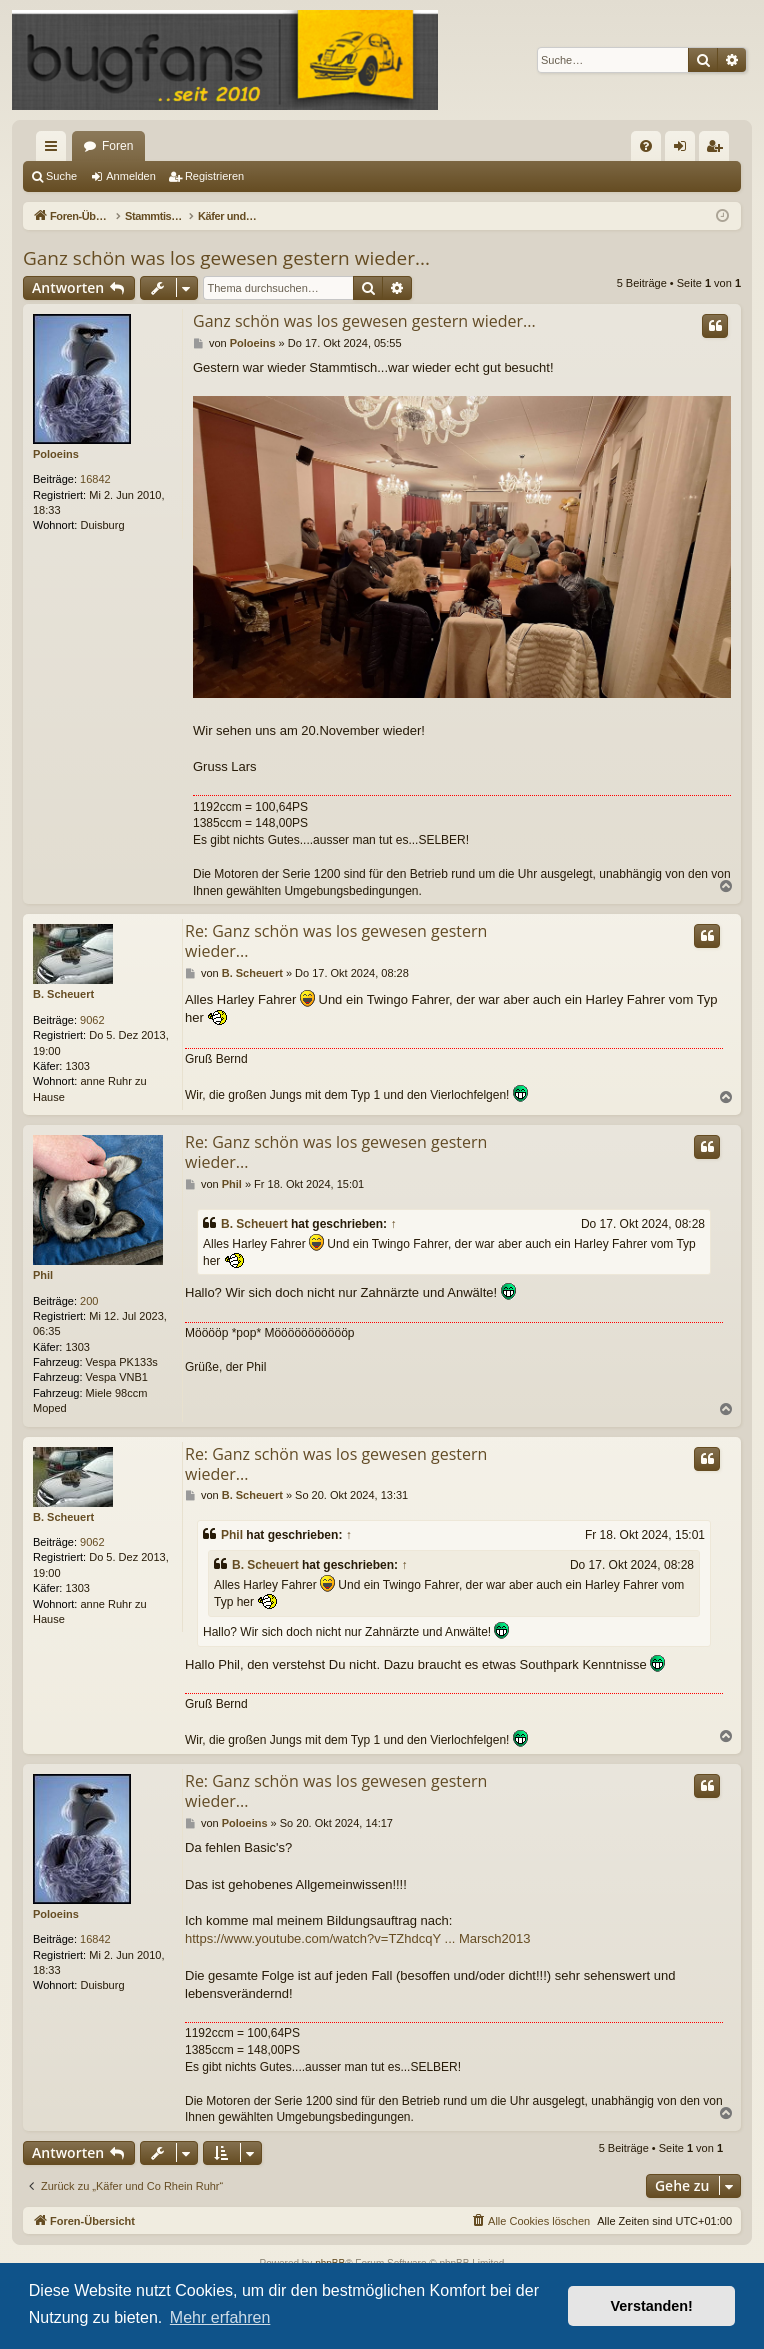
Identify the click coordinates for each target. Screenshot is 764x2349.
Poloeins (56, 454)
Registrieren (214, 176)
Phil (43, 1275)
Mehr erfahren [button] (220, 2317)
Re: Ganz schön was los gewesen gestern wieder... (336, 941)
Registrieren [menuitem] (718, 150)
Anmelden (131, 176)
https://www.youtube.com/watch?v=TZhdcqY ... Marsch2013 (358, 1938)
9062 (92, 1020)
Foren (117, 146)
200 (89, 1301)
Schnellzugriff (55, 150)
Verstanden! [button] (652, 2306)
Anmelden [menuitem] (684, 150)
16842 (95, 479)
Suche (61, 176)
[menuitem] (646, 146)
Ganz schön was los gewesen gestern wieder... (226, 258)
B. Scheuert (63, 994)
